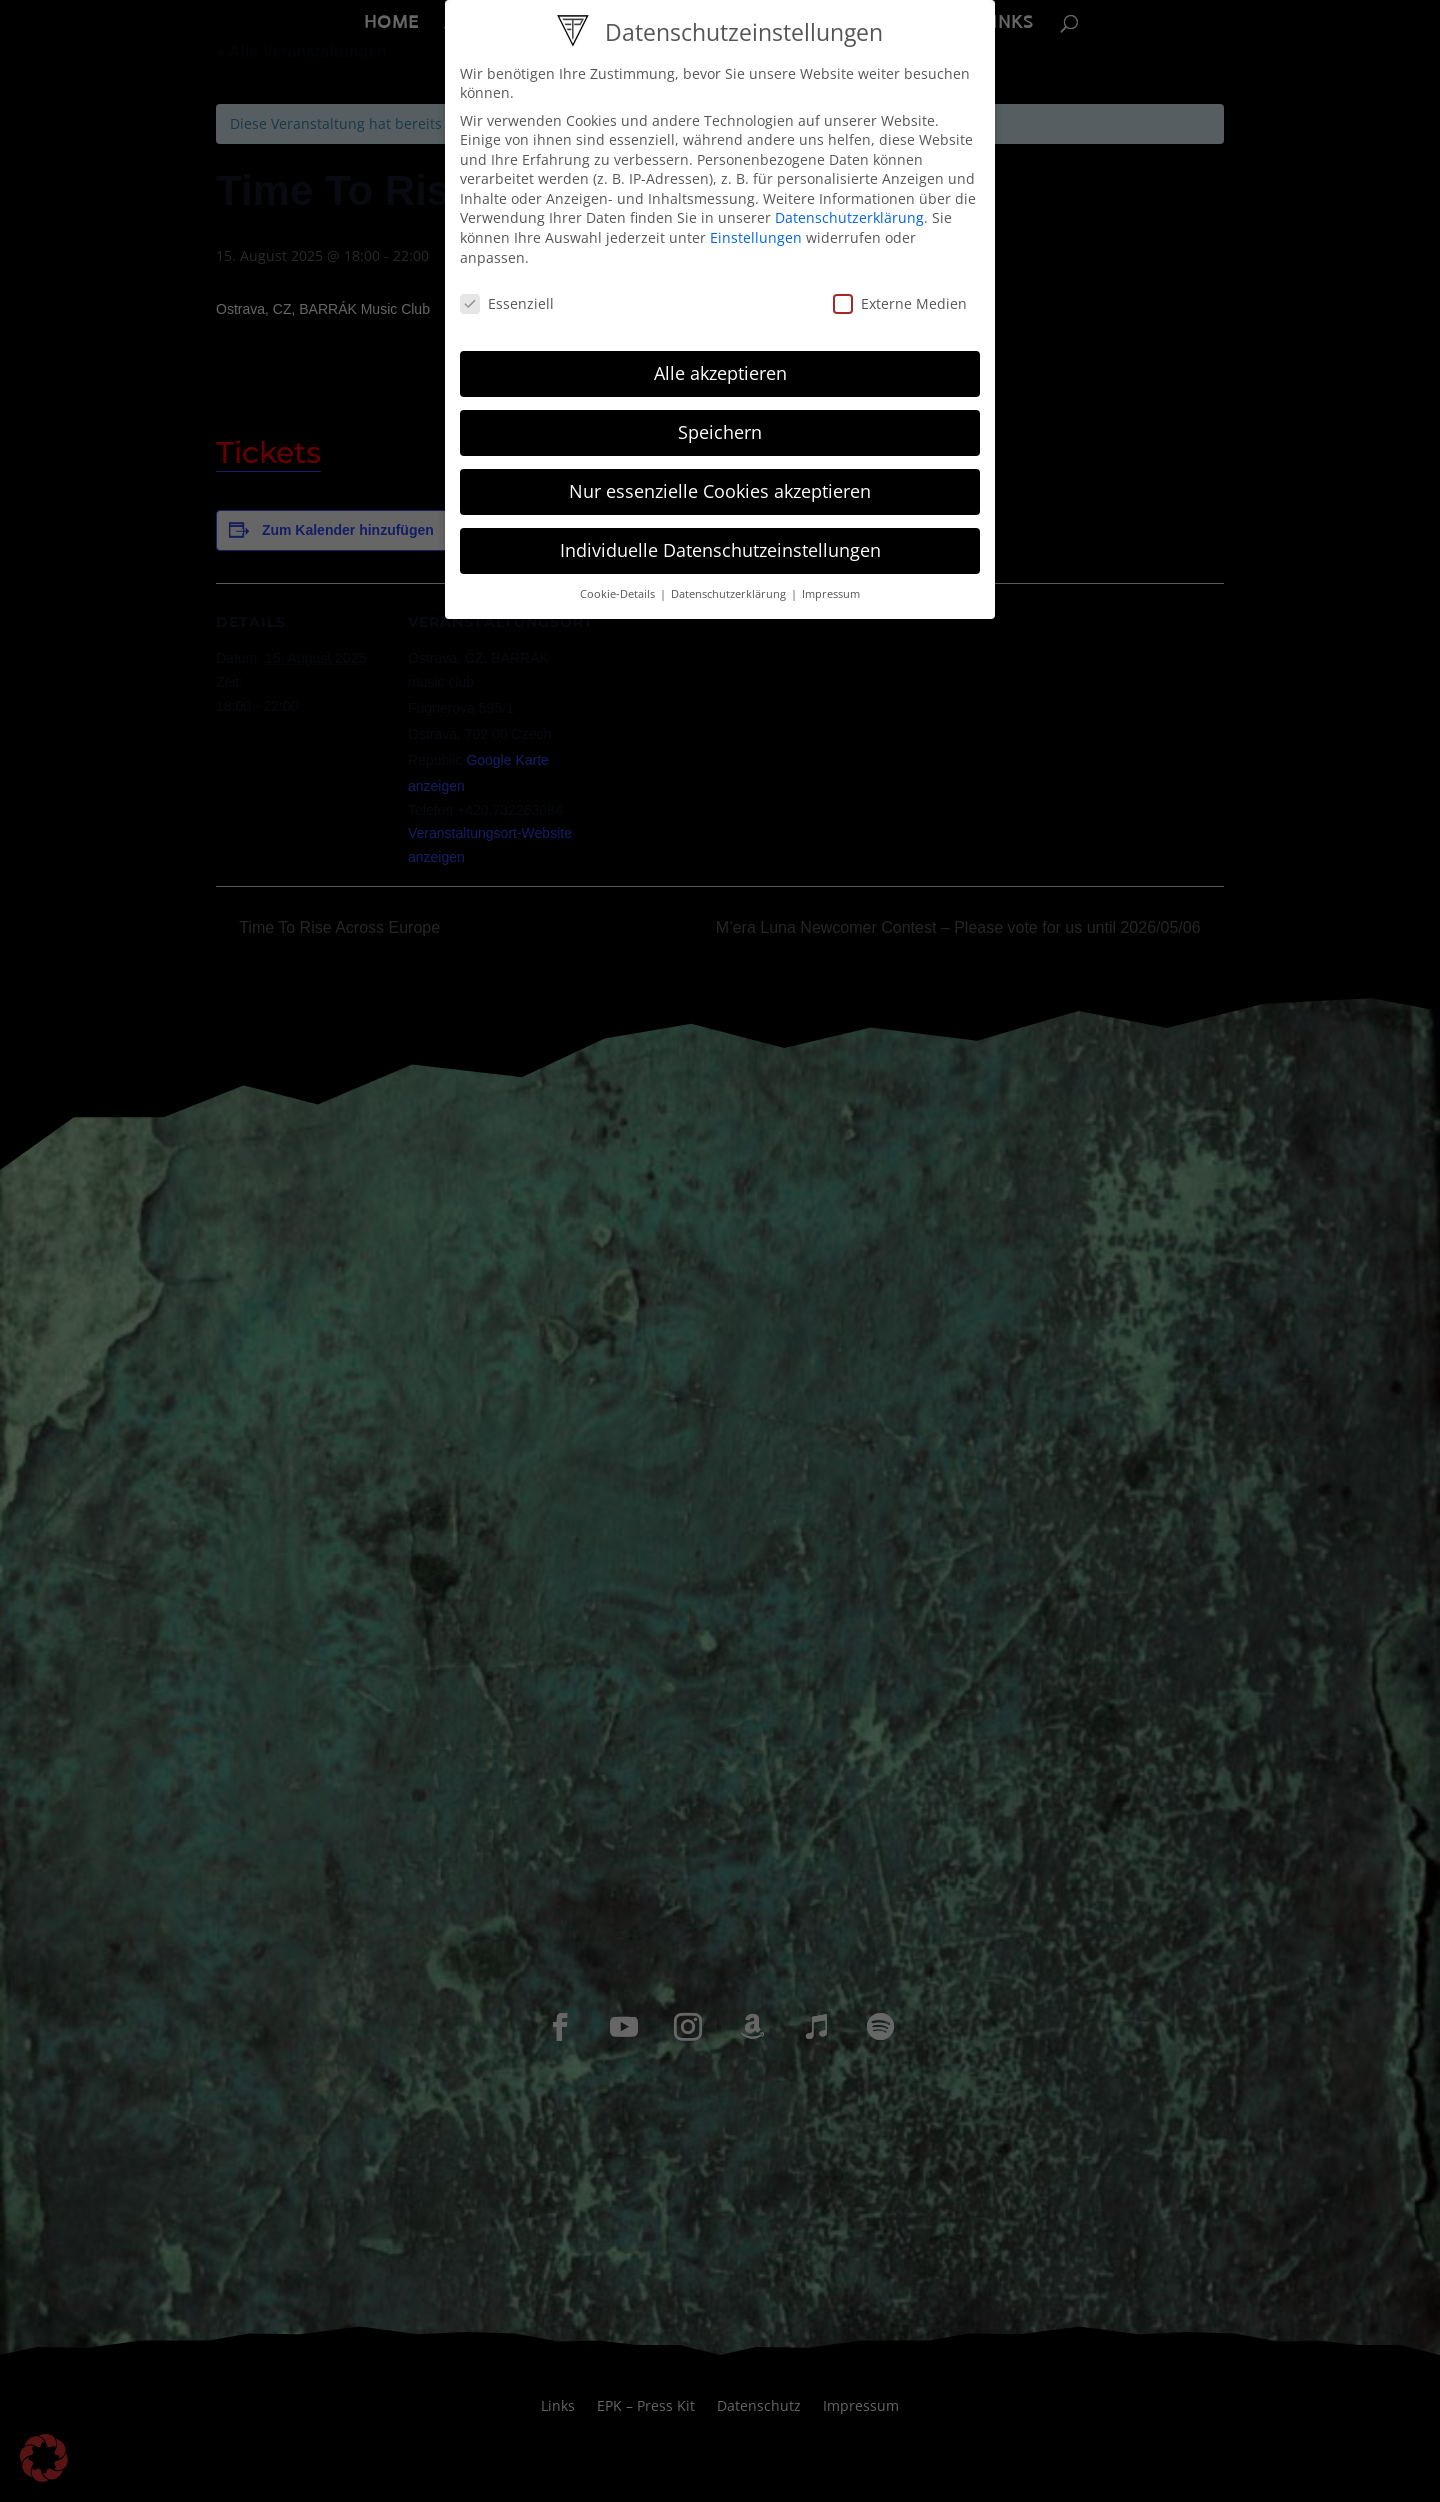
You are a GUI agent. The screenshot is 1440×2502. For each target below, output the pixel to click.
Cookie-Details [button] (619, 594)
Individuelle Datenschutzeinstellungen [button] (720, 550)
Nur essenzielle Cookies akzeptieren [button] (720, 491)
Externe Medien (900, 303)
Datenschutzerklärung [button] (730, 594)
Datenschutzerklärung (849, 217)
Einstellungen (756, 237)
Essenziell (507, 303)
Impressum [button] (831, 594)
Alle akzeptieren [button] (720, 373)
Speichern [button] (720, 432)
